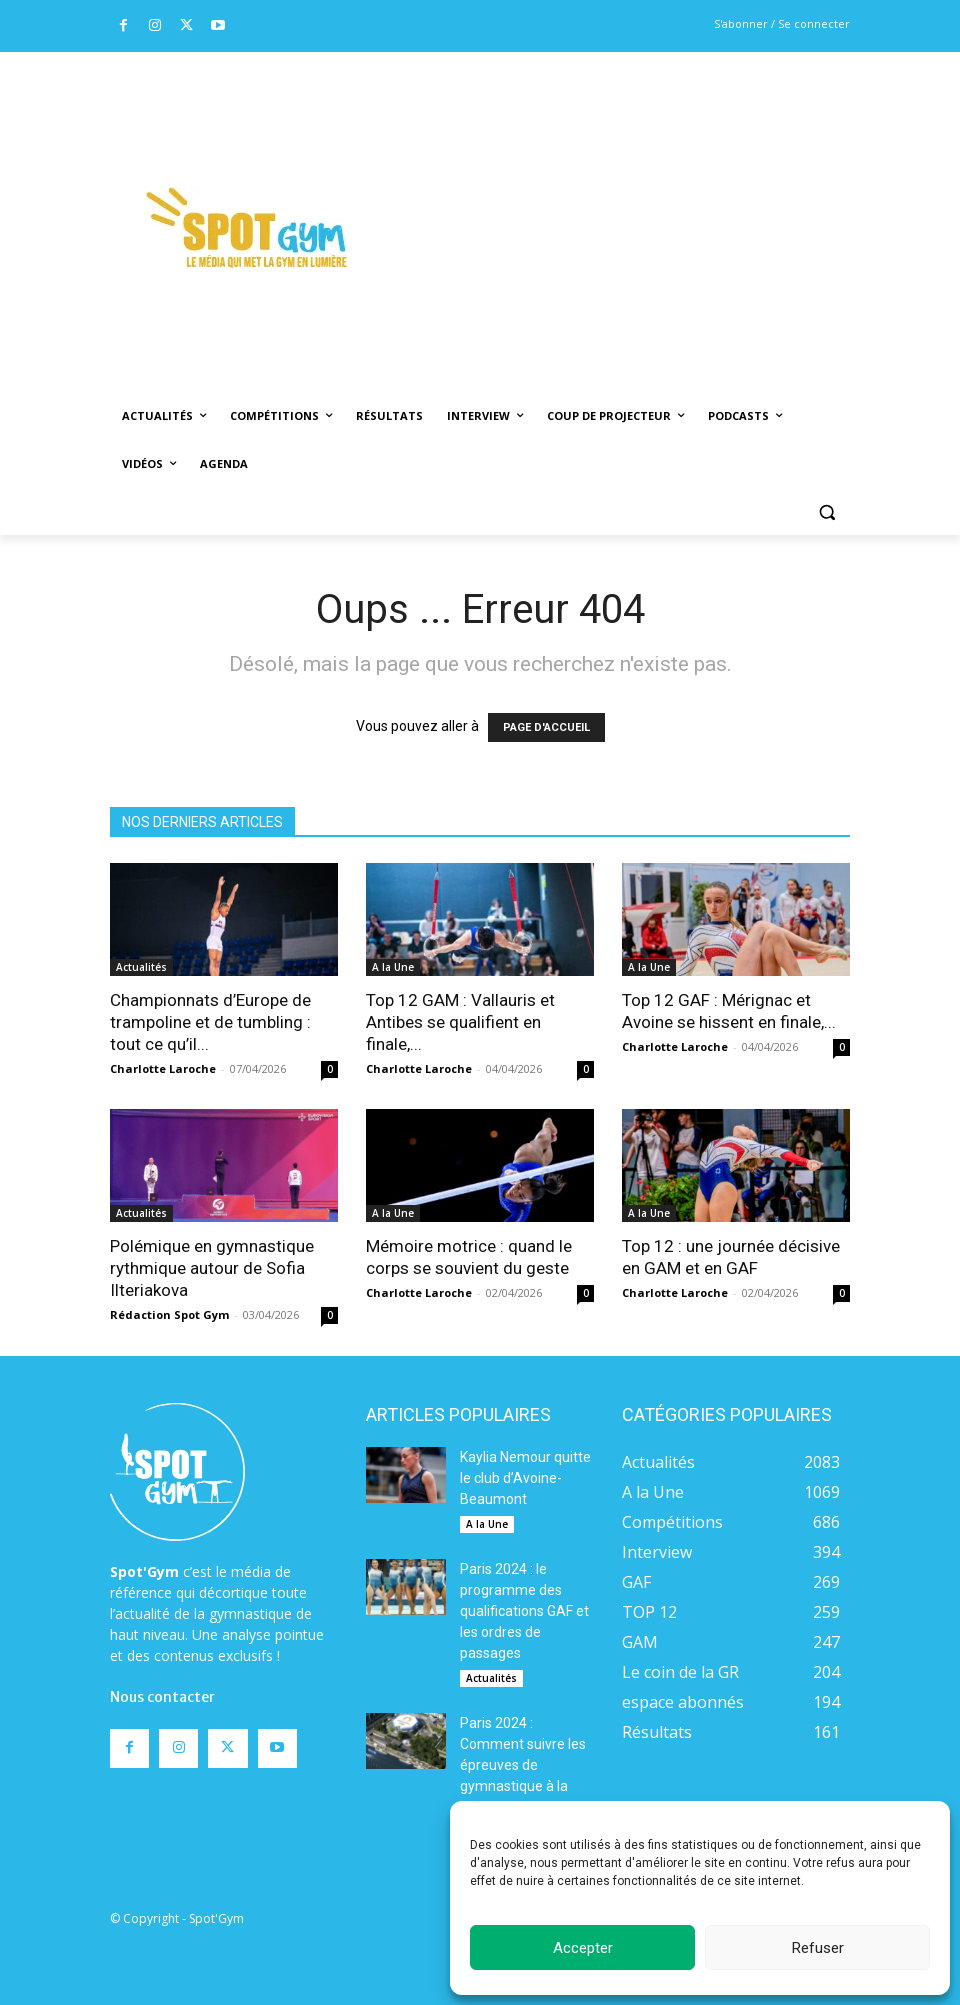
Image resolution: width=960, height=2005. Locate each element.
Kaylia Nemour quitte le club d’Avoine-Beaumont (525, 1478)
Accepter (583, 1948)
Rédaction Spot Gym (169, 1314)
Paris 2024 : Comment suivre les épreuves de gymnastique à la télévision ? (523, 1765)
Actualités (141, 967)
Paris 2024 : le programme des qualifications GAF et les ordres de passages (524, 1611)
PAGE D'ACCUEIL (546, 727)
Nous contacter (162, 1697)
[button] (826, 512)
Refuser (818, 1948)
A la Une (393, 967)
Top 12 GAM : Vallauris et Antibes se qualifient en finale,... (460, 1022)
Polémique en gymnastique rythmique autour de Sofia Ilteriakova (212, 1268)
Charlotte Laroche (163, 1068)
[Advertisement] (671, 201)
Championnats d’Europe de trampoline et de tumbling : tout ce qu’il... (210, 1022)
